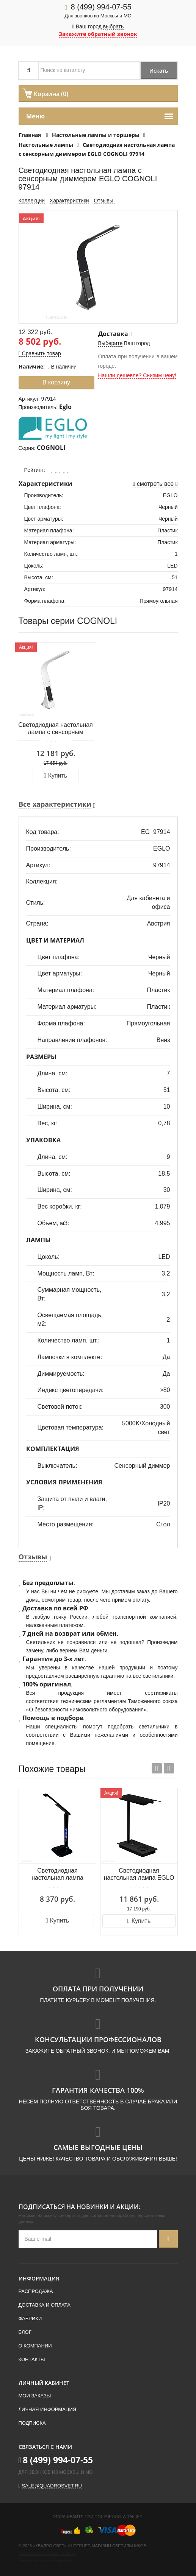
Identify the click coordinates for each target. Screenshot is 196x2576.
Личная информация (48, 2409)
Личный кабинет (44, 2382)
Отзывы (104, 201)
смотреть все (155, 484)
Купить (55, 775)
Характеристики (69, 201)
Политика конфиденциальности (47, 2554)
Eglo (65, 407)
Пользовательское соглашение (47, 2561)
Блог (25, 2332)
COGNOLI (51, 447)
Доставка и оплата (45, 2305)
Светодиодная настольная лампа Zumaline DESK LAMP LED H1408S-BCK (57, 1874)
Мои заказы (35, 2396)
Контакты (32, 2359)
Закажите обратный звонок (98, 33)
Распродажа (36, 2291)
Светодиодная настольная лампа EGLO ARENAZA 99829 (138, 1874)
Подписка (32, 2423)
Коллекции (32, 201)
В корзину (56, 382)
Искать (158, 70)
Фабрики (30, 2318)
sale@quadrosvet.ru (52, 2486)
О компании (35, 2346)
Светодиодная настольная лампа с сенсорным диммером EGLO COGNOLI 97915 (55, 729)
